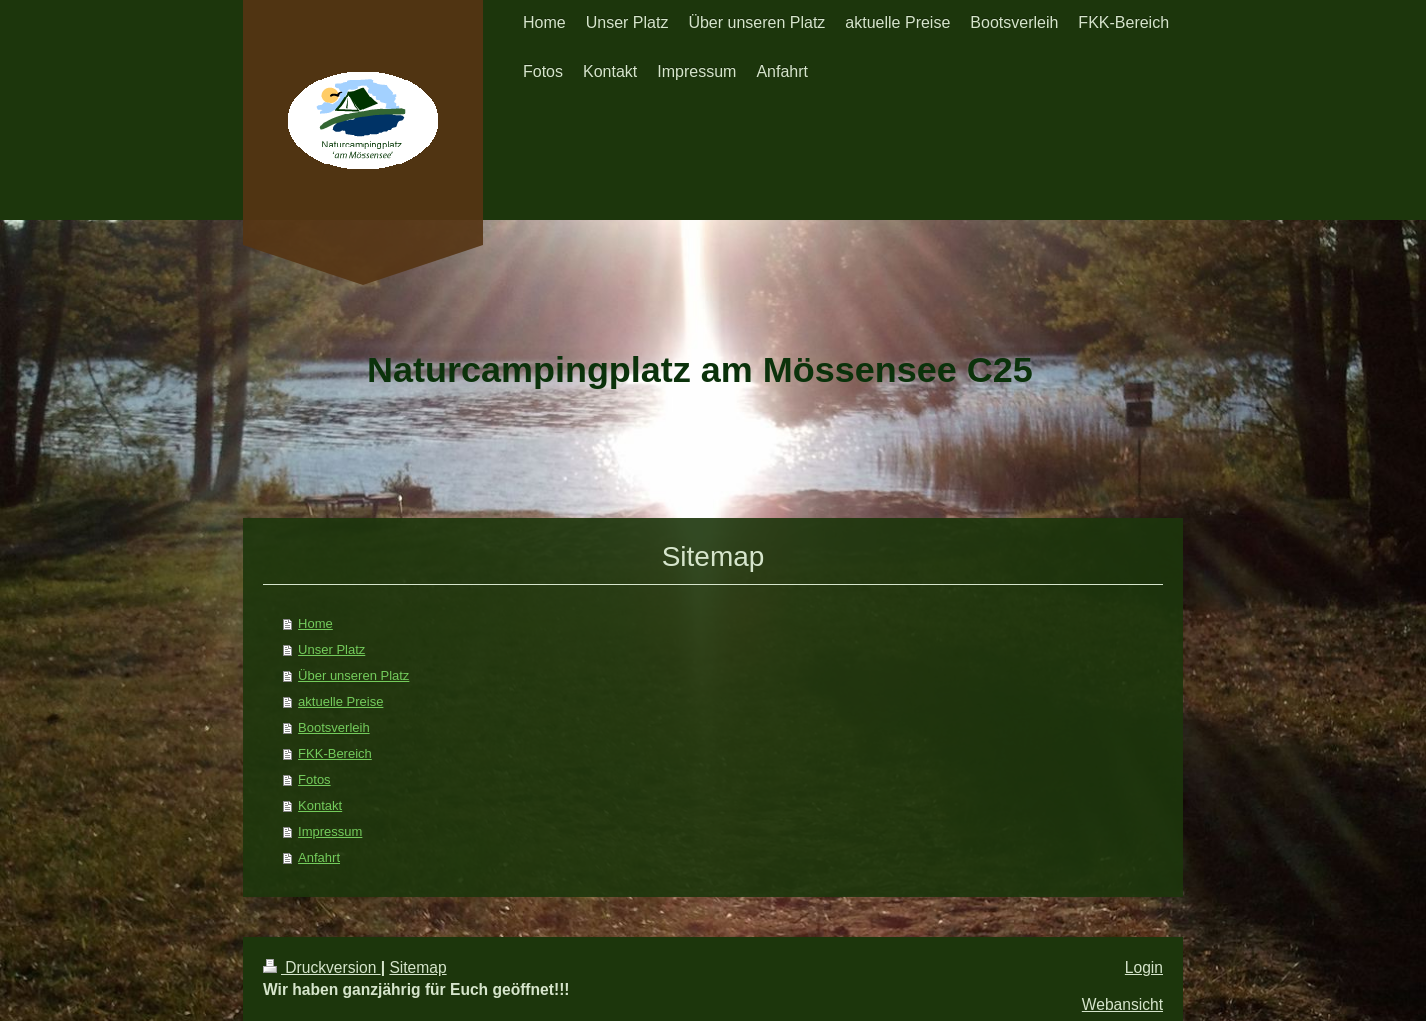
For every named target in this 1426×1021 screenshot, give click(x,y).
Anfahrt (319, 857)
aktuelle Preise (340, 701)
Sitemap (417, 967)
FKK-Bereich (335, 753)
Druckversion (322, 967)
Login (1144, 967)
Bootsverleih (334, 727)
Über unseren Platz (353, 675)
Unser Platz (331, 649)
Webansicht (1122, 1004)
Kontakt (320, 805)
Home (315, 623)
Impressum (330, 831)
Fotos (314, 779)
